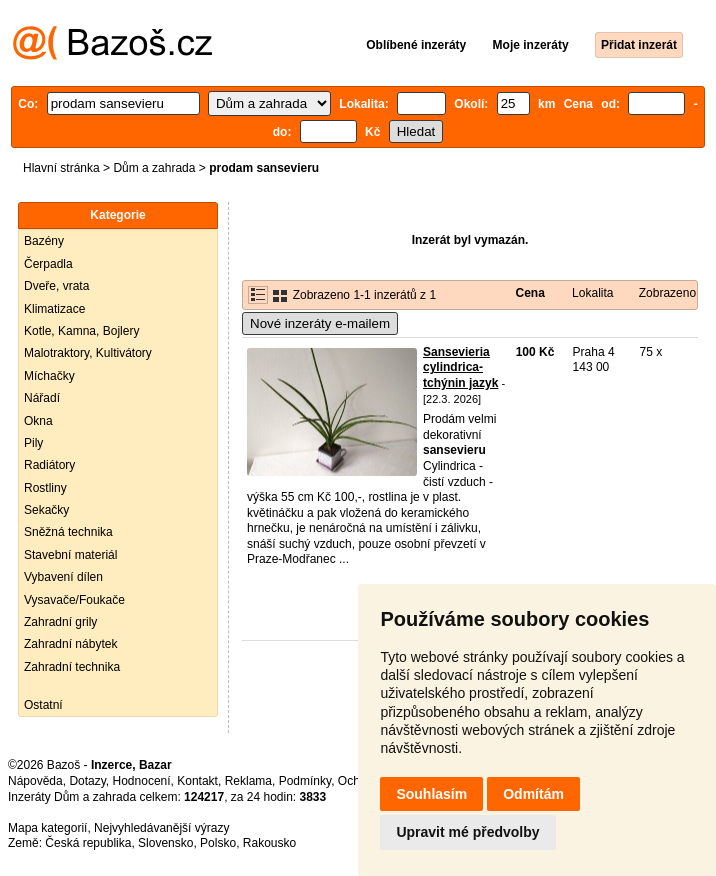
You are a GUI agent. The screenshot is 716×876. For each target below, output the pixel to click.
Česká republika (88, 843)
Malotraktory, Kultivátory (88, 353)
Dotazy (87, 781)
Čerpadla (48, 264)
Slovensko (165, 843)
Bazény (44, 241)
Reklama (248, 781)
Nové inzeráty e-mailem (320, 323)
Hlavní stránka (61, 168)
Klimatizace (54, 309)
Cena (530, 293)
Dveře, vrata (56, 286)
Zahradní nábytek (70, 644)
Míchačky (49, 376)
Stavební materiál (70, 555)
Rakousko (269, 843)
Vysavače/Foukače (74, 600)
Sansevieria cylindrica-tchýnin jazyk (460, 367)
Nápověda (35, 781)
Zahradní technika (72, 667)
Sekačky (46, 510)
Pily (33, 443)
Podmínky (305, 781)
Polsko (218, 843)
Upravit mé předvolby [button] (467, 832)
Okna (38, 421)
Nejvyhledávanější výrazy (161, 828)
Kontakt (197, 781)
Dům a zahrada (154, 168)
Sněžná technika (68, 532)
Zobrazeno (667, 293)
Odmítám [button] (533, 794)
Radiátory (49, 465)
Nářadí (42, 398)
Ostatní (43, 705)
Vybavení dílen (63, 577)
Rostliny (45, 488)
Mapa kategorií (47, 828)
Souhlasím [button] (431, 794)
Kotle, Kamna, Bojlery (81, 331)
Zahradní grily (60, 622)
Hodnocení (142, 781)
